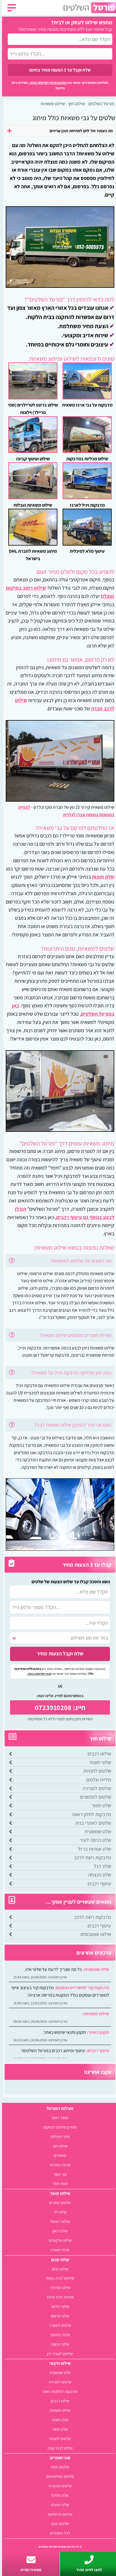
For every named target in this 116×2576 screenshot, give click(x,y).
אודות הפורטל (58, 2164)
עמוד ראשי (58, 2117)
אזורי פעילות (58, 2136)
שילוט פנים (58, 2269)
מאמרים (58, 2155)
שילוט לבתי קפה (58, 2448)
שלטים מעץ (58, 2523)
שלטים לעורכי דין (58, 2353)
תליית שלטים (96, 1779)
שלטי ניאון (58, 2231)
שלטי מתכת (58, 2504)
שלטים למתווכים (93, 1797)
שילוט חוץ (58, 2146)
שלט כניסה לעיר (93, 1840)
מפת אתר (58, 2183)
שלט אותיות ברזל (92, 1849)
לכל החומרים (58, 2533)
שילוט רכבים (97, 1753)
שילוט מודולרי (58, 2287)
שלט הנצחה (97, 1874)
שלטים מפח (58, 2467)
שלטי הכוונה (58, 2344)
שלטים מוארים (58, 2202)
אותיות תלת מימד (58, 2297)
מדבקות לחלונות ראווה (58, 2391)
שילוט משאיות (58, 2410)
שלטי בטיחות (58, 2334)
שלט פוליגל (58, 2495)
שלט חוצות (101, 876)
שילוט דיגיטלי (58, 2221)
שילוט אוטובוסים (93, 1934)
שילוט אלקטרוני (58, 2240)
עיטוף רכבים (97, 1883)
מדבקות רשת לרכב (90, 1857)
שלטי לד (58, 2212)
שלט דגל (100, 1866)
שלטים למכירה (95, 1788)
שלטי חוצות (98, 1762)
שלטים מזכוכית (58, 2485)
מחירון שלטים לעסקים (58, 2127)
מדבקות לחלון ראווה (89, 1814)
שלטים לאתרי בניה (91, 1823)
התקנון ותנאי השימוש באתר (46, 82)
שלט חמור (99, 1805)
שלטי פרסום (58, 2316)
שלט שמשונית (95, 1831)
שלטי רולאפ (58, 2306)
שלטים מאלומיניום (58, 2476)
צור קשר (58, 2174)
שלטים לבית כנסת (58, 2278)
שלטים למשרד (58, 2325)
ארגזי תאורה (58, 2249)
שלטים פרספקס (58, 2514)
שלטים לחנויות (95, 1770)
